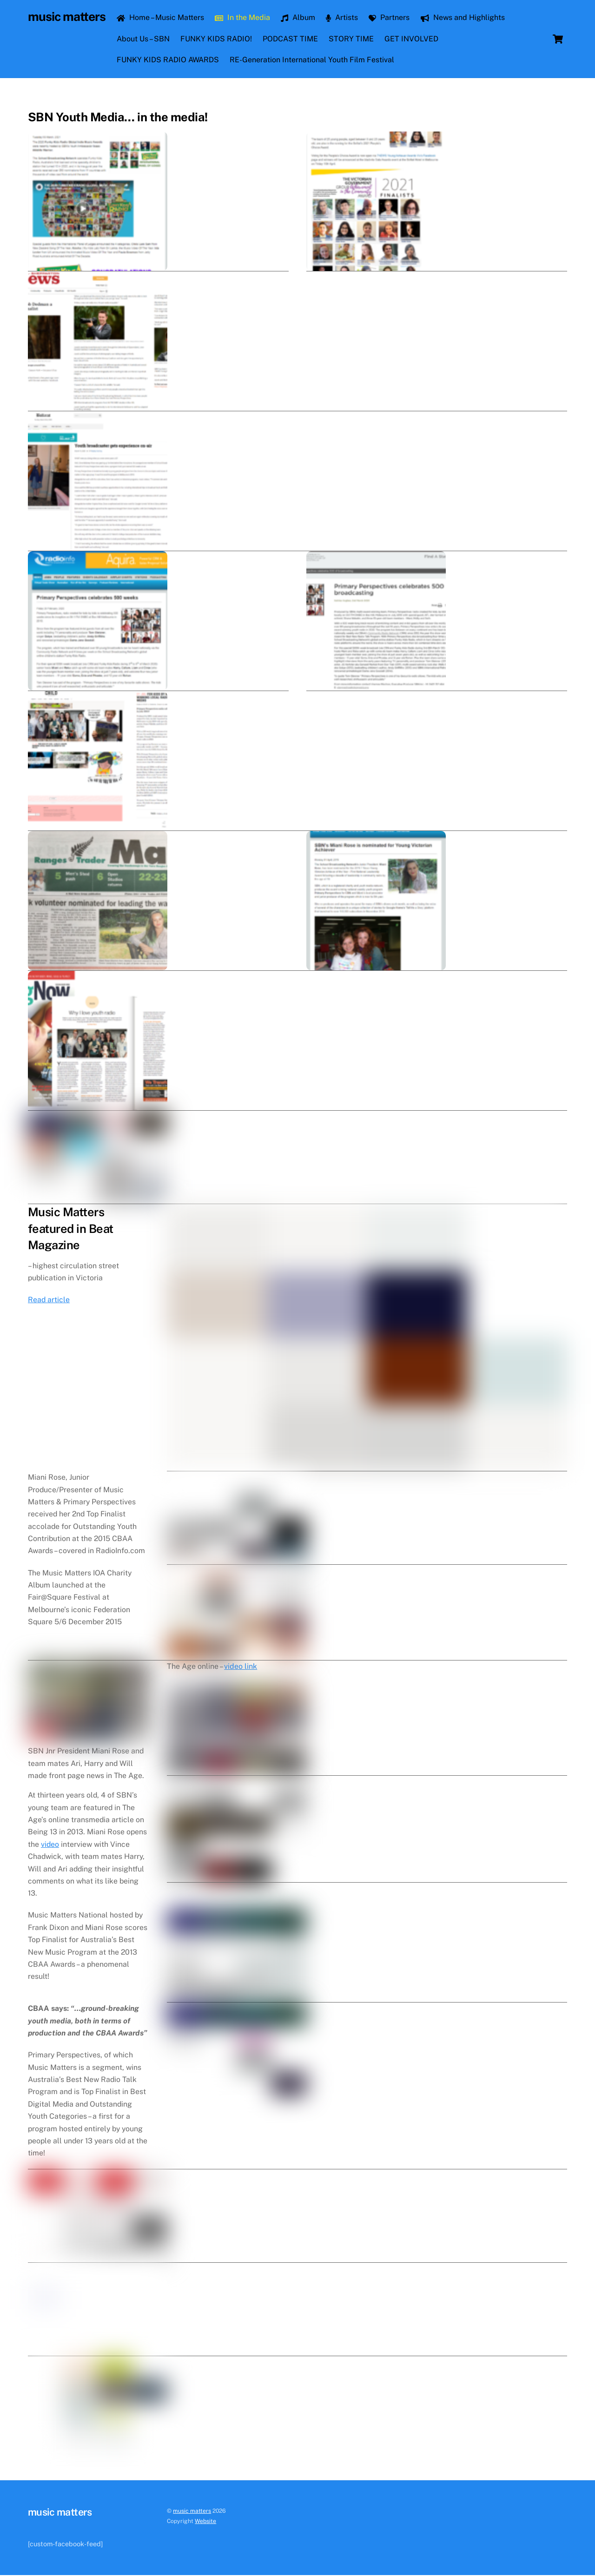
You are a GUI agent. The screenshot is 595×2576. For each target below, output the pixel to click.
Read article (49, 1347)
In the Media (243, 17)
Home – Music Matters (161, 17)
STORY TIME (352, 38)
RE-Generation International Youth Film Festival (313, 60)
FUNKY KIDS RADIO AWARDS (169, 60)
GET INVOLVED (413, 38)
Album (299, 17)
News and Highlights (464, 17)
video (50, 2156)
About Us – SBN (144, 38)
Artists (343, 17)
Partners (390, 17)
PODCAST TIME (291, 38)
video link (240, 1937)
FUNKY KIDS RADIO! (217, 38)
